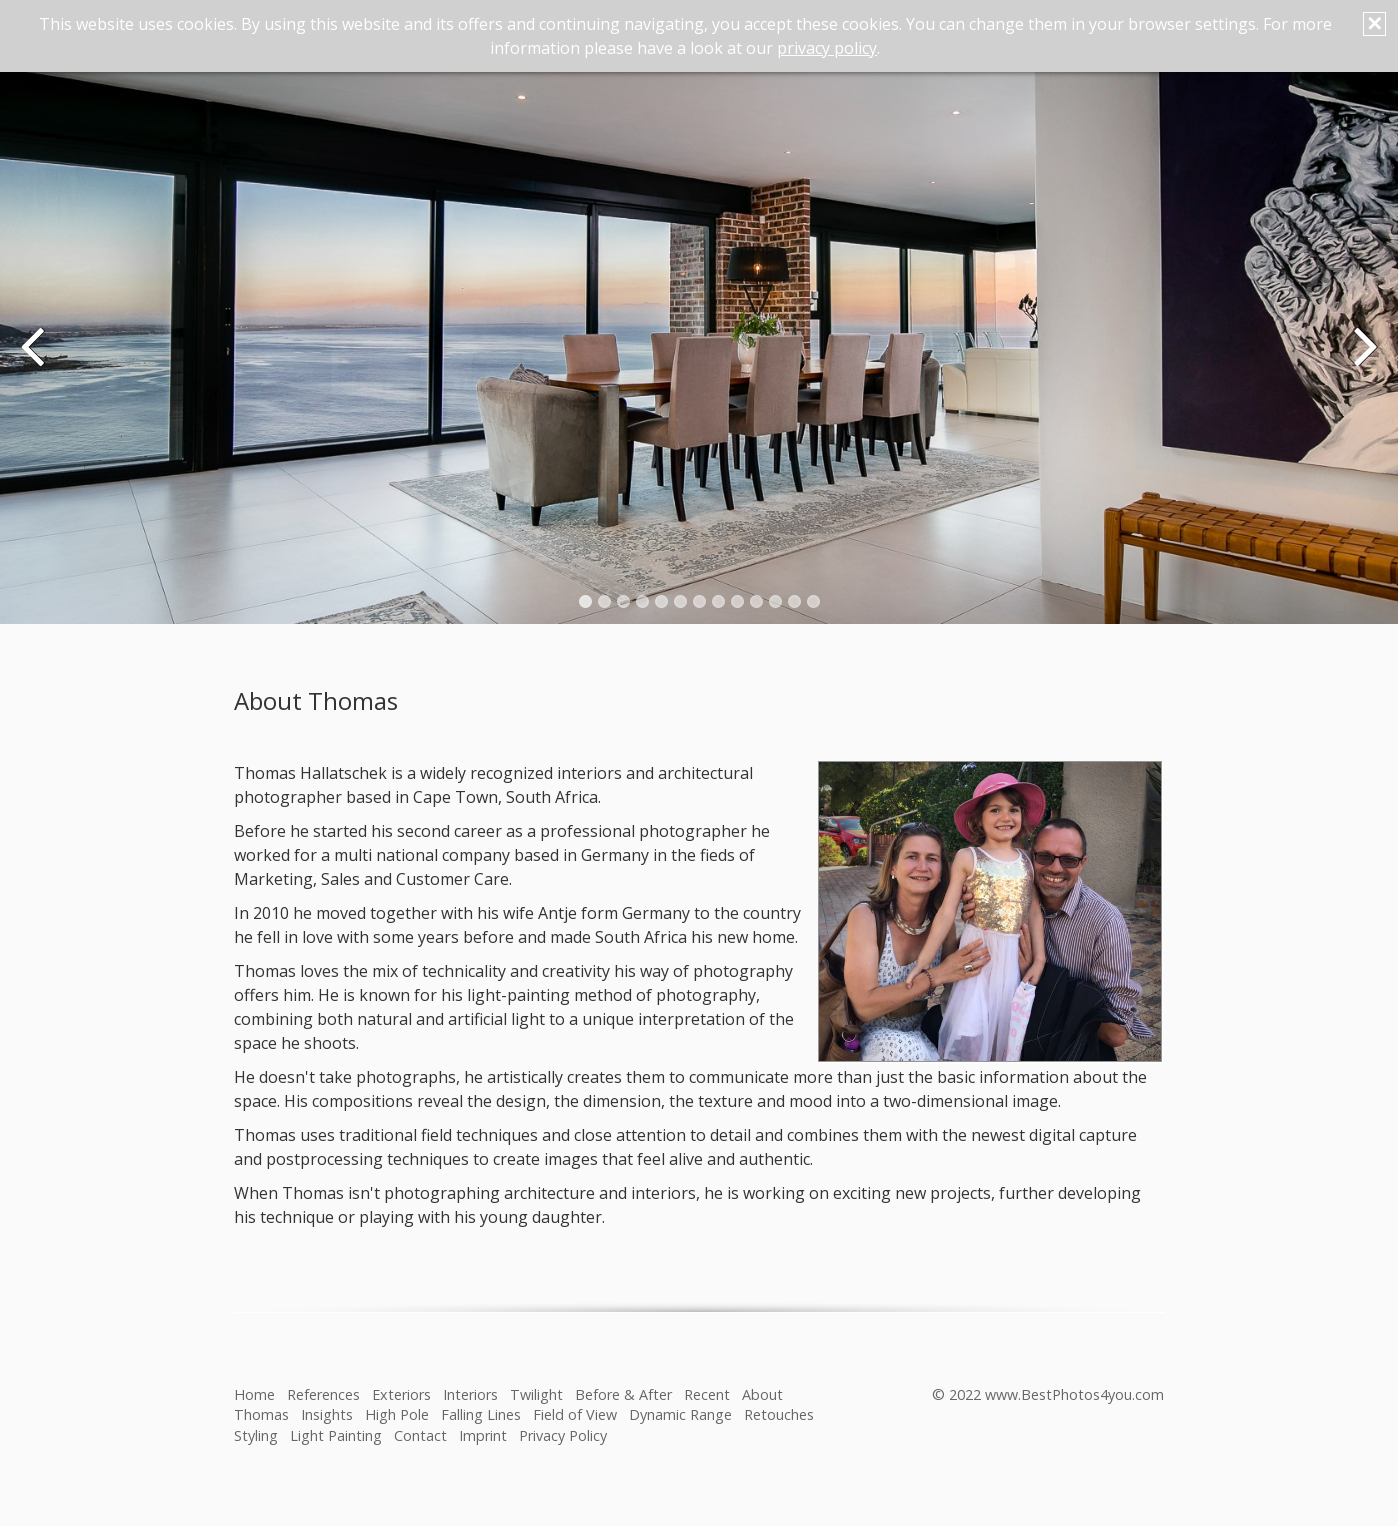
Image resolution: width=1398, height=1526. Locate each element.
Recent (707, 1394)
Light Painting (336, 1435)
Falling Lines (481, 1414)
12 (794, 601)
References (323, 1394)
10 (756, 601)
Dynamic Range (680, 1414)
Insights (327, 1414)
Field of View (575, 1414)
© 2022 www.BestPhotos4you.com (1048, 1394)
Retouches (779, 1414)
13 (813, 601)
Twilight (536, 1394)
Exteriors (401, 1394)
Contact (420, 1435)
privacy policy (827, 48)
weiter (1363, 360)
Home (254, 1394)
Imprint (483, 1435)
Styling (256, 1435)
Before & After (623, 1394)
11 (775, 601)
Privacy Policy (563, 1435)
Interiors (470, 1394)
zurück (35, 360)
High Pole (397, 1414)
